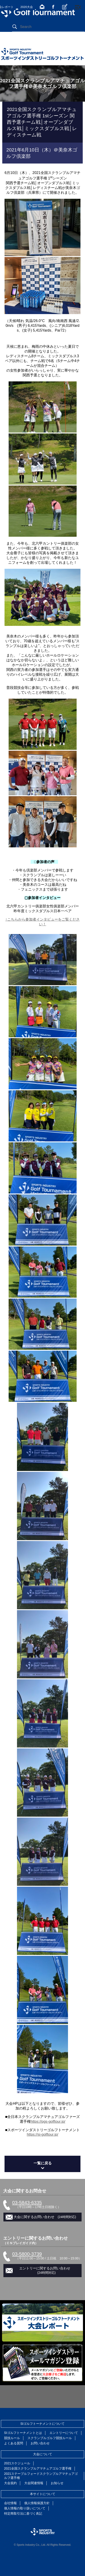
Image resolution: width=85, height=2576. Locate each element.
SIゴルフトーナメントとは (23, 2433)
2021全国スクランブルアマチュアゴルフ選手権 (37, 2468)
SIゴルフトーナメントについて (42, 2423)
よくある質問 (13, 2443)
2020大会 (26, 7)
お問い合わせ (40, 2443)
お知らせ (57, 2483)
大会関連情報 (33, 2483)
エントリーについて (63, 2433)
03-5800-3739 (27, 2253)
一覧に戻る (43, 2163)
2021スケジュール (17, 2463)
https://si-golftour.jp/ (42, 2134)
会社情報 (10, 2503)
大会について (42, 2454)
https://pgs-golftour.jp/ (48, 2121)
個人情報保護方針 (37, 2503)
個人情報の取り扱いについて (24, 2508)
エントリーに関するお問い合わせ (44, 2270)
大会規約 (10, 2483)
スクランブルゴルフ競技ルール (49, 2438)
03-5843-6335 (27, 2202)
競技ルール (12, 2438)
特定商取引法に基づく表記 (23, 2513)
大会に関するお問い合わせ (45, 2217)
